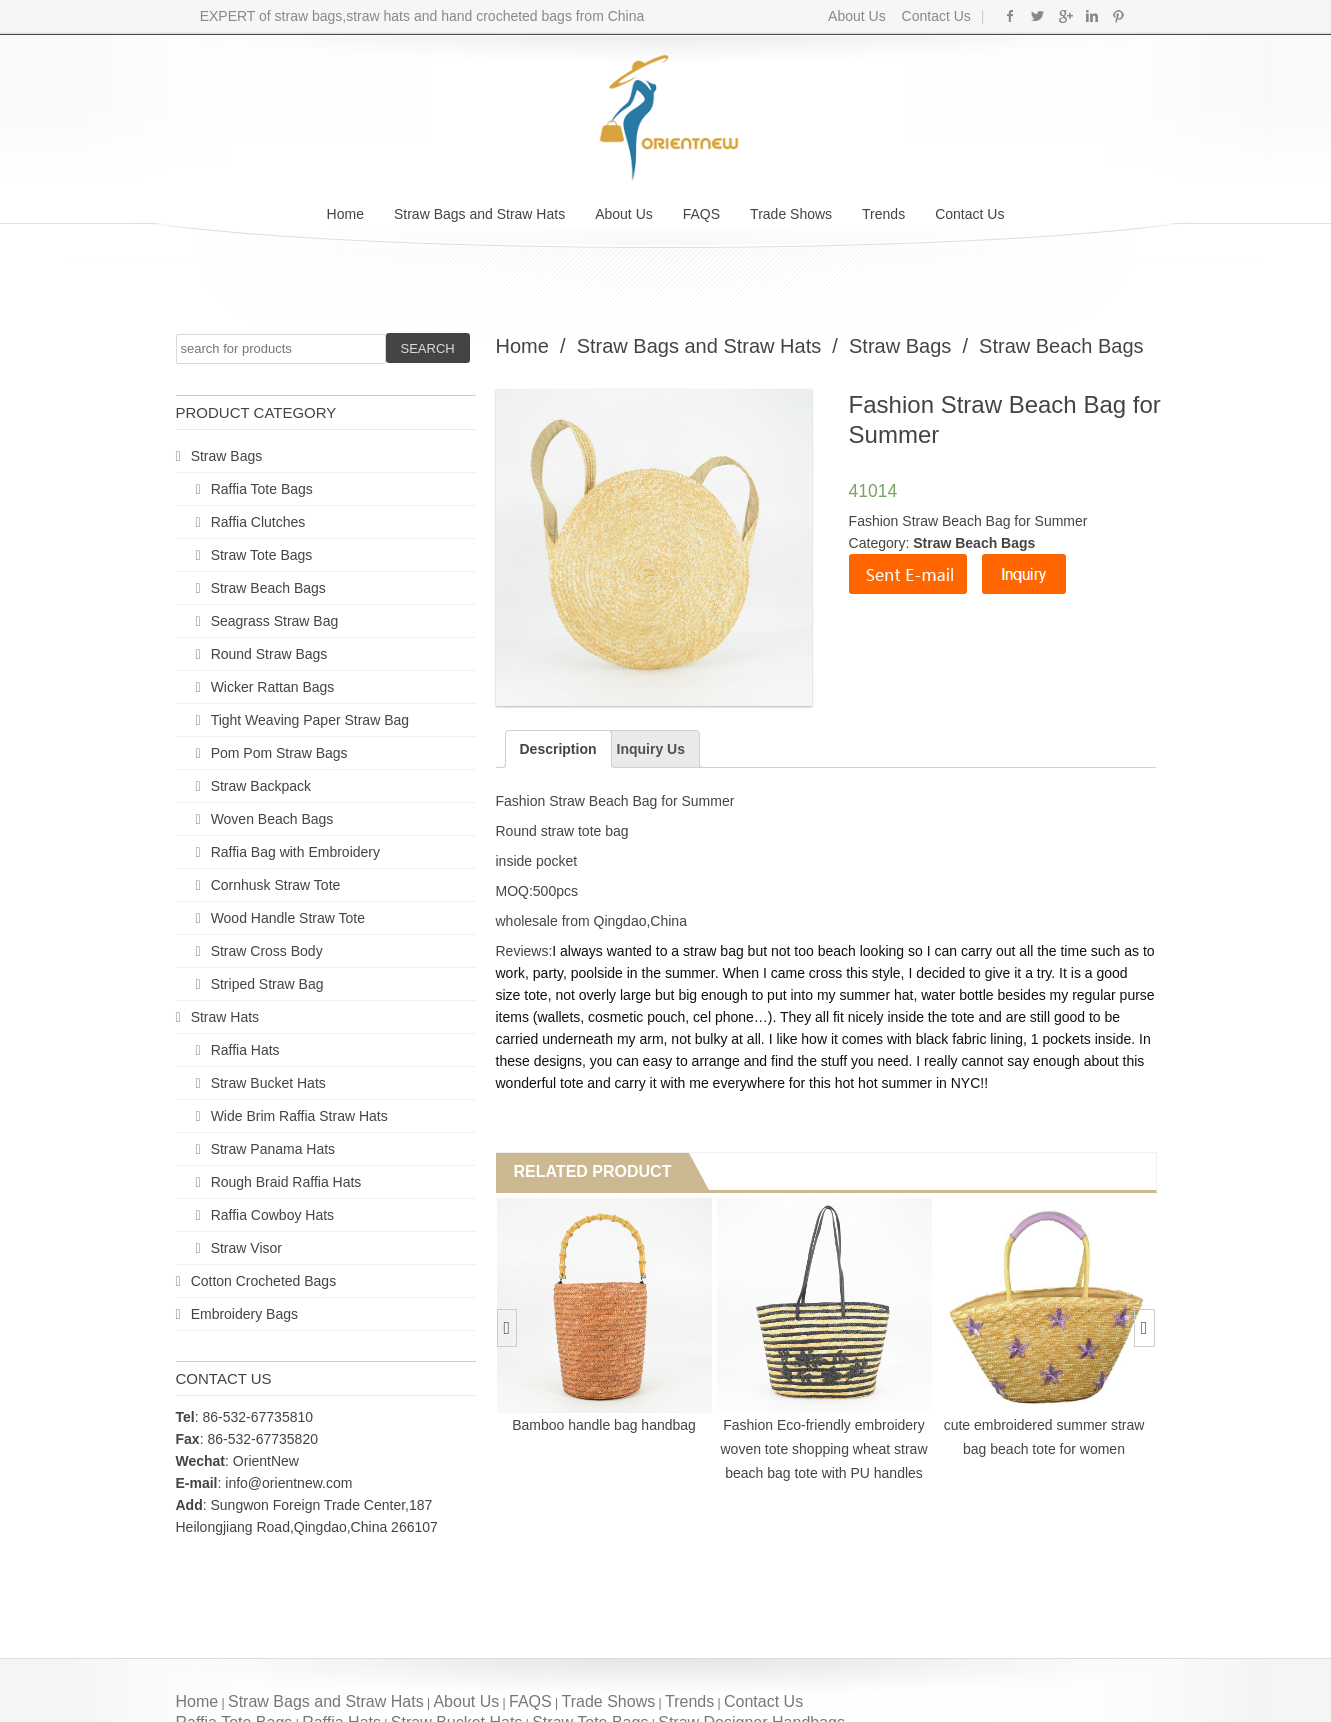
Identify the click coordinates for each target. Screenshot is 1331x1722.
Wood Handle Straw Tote (288, 918)
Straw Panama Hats (273, 1149)
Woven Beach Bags (272, 819)
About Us (857, 16)
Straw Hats (225, 1017)
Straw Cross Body (267, 951)
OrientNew (266, 1461)
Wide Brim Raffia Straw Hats (299, 1116)
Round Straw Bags (269, 654)
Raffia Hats (245, 1050)
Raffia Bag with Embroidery (295, 852)
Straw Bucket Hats (268, 1083)
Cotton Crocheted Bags (264, 1281)
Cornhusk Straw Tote (276, 885)
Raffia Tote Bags (262, 489)
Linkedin (1091, 16)
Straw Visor (246, 1248)
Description (558, 749)
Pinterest (1118, 16)
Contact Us (934, 16)
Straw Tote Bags (262, 555)
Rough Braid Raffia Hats (286, 1182)
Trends (883, 214)
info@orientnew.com (288, 1483)
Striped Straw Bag (267, 984)
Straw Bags (227, 456)
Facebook (1010, 16)
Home (345, 214)
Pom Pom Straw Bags (279, 753)
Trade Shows (791, 214)
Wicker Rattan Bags (273, 687)
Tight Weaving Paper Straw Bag (310, 720)
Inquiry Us (651, 749)
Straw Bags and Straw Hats (479, 214)
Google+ (1064, 16)
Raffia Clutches (258, 522)
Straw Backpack (261, 786)
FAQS (701, 214)
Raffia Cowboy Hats (272, 1215)
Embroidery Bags (244, 1314)
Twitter (1037, 16)
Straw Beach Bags (268, 588)
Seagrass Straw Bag (275, 621)
